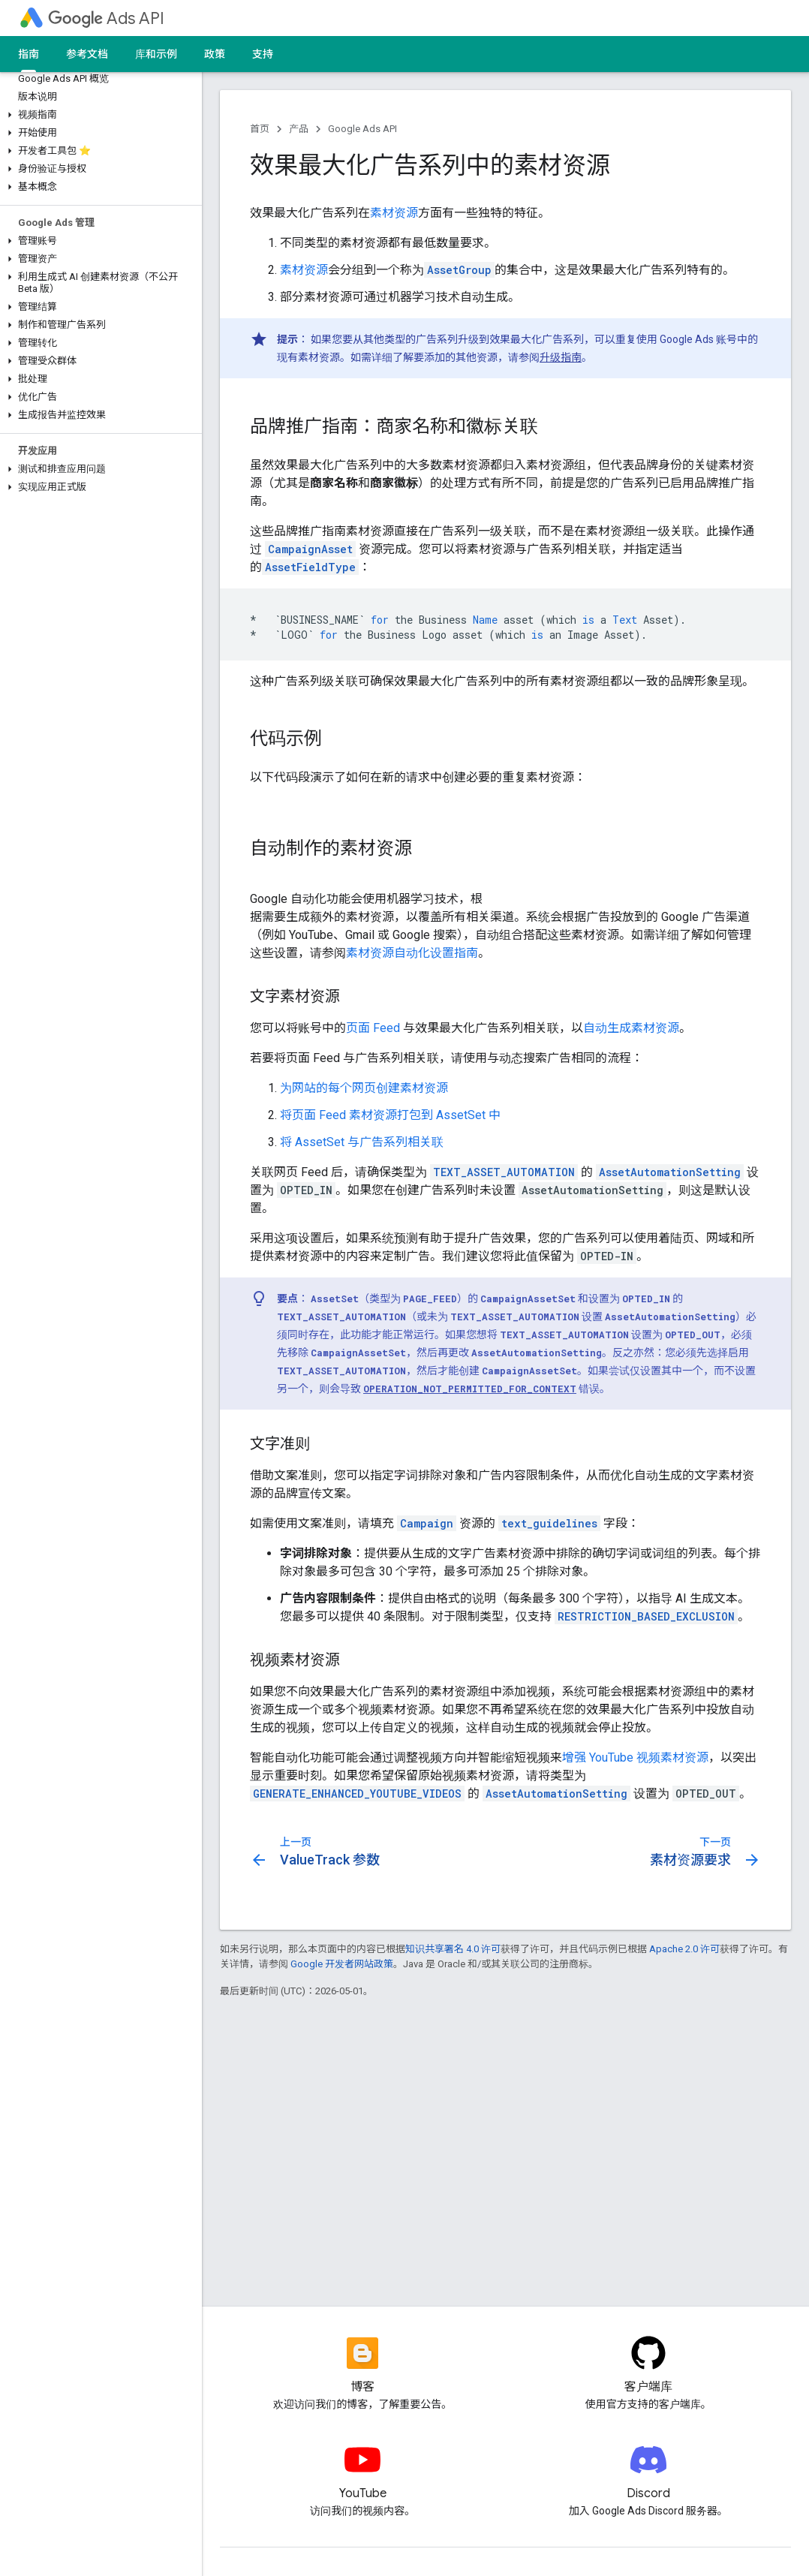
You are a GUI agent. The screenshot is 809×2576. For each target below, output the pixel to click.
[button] (98, 115)
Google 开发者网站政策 (341, 1964)
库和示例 (156, 54)
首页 (259, 128)
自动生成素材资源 (631, 1028)
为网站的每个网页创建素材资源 (364, 1088)
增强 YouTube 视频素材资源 (635, 1757)
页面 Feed (373, 1028)
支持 (262, 54)
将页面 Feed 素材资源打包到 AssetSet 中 (390, 1115)
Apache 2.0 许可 (684, 1949)
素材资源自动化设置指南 (412, 953)
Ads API (106, 18)
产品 (298, 128)
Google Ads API (362, 128)
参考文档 (87, 54)
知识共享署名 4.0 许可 (453, 1949)
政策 (214, 54)
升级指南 (561, 357)
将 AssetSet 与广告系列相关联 (362, 1142)
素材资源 (394, 213)
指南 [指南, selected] (28, 54)
